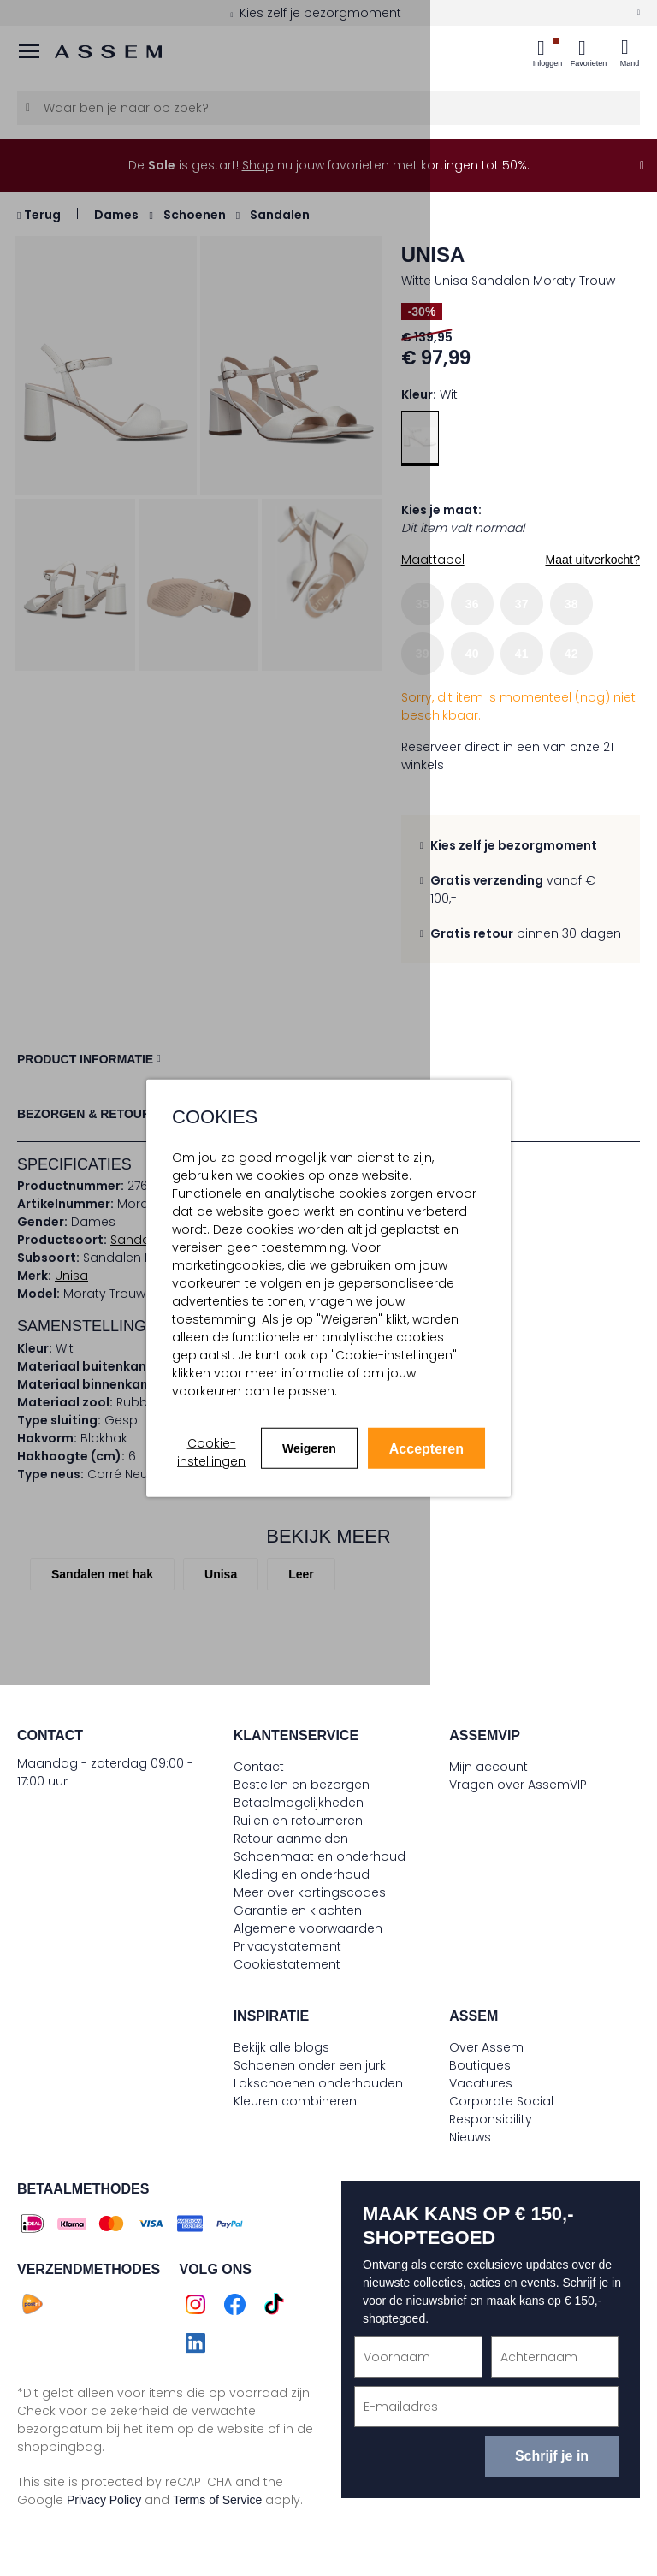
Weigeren (309, 1447)
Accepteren (426, 1449)
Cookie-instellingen (211, 1452)
